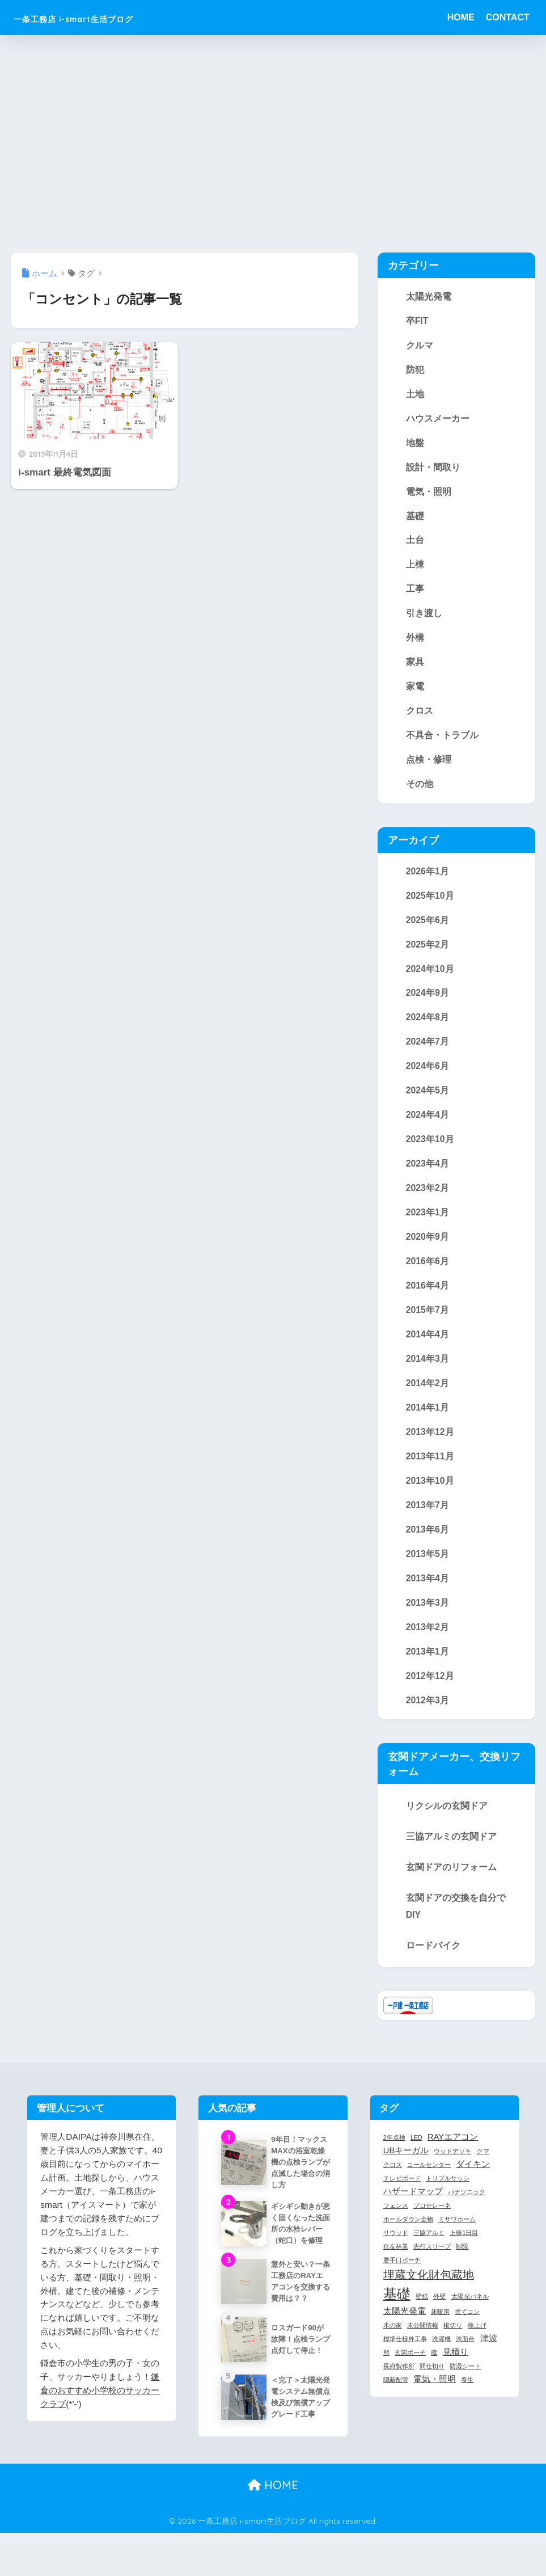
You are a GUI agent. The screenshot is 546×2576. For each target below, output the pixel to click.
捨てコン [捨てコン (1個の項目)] (467, 2337)
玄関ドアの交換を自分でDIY (456, 1931)
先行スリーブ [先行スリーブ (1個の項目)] (432, 2271)
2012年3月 (428, 1725)
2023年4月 (428, 1179)
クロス (419, 719)
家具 (415, 669)
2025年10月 (430, 905)
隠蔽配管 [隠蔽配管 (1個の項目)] (395, 2405)
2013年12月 (430, 1452)
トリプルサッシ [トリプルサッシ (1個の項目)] (447, 2203)
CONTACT (508, 17)
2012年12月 (430, 1700)
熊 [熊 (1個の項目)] (386, 2378)
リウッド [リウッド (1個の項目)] (395, 2258)
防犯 (415, 371)
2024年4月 (428, 1129)
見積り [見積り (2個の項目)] (455, 2377)
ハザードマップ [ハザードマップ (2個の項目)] (413, 2216)
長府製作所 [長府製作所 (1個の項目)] (398, 2391)
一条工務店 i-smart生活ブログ (109, 17)
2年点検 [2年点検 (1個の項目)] (394, 2163)
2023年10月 (430, 1154)
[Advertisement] (273, 143)
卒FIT (417, 321)
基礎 (415, 520)
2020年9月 (428, 1253)
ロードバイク (433, 1970)
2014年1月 (428, 1427)
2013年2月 (428, 1651)
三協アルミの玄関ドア (451, 1862)
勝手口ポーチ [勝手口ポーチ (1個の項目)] (402, 2285)
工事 (415, 595)
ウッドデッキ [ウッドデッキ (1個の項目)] (452, 2176)
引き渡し (424, 619)
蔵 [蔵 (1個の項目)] (434, 2378)
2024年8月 (428, 1030)
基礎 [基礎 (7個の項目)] (396, 2319)
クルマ (419, 346)
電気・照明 (428, 495)
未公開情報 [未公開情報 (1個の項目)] (422, 2350)
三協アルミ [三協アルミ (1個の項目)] (429, 2258)
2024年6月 (428, 1080)
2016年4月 (428, 1303)
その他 (419, 793)
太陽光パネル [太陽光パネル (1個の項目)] (470, 2321)
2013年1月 (428, 1675)
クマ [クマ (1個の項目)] (483, 2176)
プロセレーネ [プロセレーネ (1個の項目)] (432, 2231)
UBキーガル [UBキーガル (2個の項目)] (406, 2176)
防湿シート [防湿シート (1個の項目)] (465, 2391)
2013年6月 (428, 1551)
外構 (415, 644)
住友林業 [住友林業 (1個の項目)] (395, 2271)
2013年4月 (428, 1601)
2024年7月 (428, 1055)
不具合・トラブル (442, 744)
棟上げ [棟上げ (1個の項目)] (477, 2350)
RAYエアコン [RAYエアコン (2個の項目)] (453, 2162)
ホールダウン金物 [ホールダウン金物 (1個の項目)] (408, 2244)
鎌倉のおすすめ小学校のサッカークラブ (99, 2415)
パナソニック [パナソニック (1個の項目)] (466, 2217)
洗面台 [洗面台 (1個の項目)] (465, 2364)
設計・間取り (433, 470)
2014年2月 (428, 1403)
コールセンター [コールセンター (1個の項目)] (429, 2190)
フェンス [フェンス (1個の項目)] (395, 2231)
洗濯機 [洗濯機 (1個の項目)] (441, 2364)
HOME (461, 17)
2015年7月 (428, 1328)
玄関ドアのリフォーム (451, 1892)
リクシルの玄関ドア (447, 1831)
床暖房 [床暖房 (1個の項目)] (440, 2337)
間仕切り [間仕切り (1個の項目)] (432, 2391)
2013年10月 (430, 1502)
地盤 (415, 445)
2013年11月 (430, 1477)
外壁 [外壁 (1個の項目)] (439, 2321)
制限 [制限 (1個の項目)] (462, 2271)
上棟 (415, 570)
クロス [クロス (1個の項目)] (392, 2190)
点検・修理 (428, 768)
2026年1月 (428, 880)
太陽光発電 (428, 297)
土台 (415, 545)
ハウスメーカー (437, 421)
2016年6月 (428, 1278)
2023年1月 (428, 1228)
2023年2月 (428, 1203)
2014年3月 (428, 1378)
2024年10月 (430, 980)
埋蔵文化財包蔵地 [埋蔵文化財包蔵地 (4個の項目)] (428, 2299)
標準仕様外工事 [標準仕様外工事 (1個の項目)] (405, 2364)
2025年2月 (428, 955)
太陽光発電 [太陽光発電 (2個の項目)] (404, 2336)
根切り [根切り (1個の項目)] (452, 2350)
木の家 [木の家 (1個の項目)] (392, 2350)
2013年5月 (428, 1576)
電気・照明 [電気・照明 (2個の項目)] (434, 2404)
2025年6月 (428, 930)
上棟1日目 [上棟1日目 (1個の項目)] (464, 2258)
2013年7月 (428, 1527)
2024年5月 (428, 1104)
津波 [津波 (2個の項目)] (488, 2363)
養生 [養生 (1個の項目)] (467, 2405)
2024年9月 (428, 1005)
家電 (415, 694)
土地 (415, 396)
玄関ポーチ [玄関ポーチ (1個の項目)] (410, 2378)
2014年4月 (428, 1353)
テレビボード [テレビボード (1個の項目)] (402, 2203)
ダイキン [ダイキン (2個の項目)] (473, 2189)
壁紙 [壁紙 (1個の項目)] (422, 2321)
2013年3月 (428, 1626)
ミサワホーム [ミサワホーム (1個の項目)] (457, 2244)
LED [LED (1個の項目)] (416, 2163)
